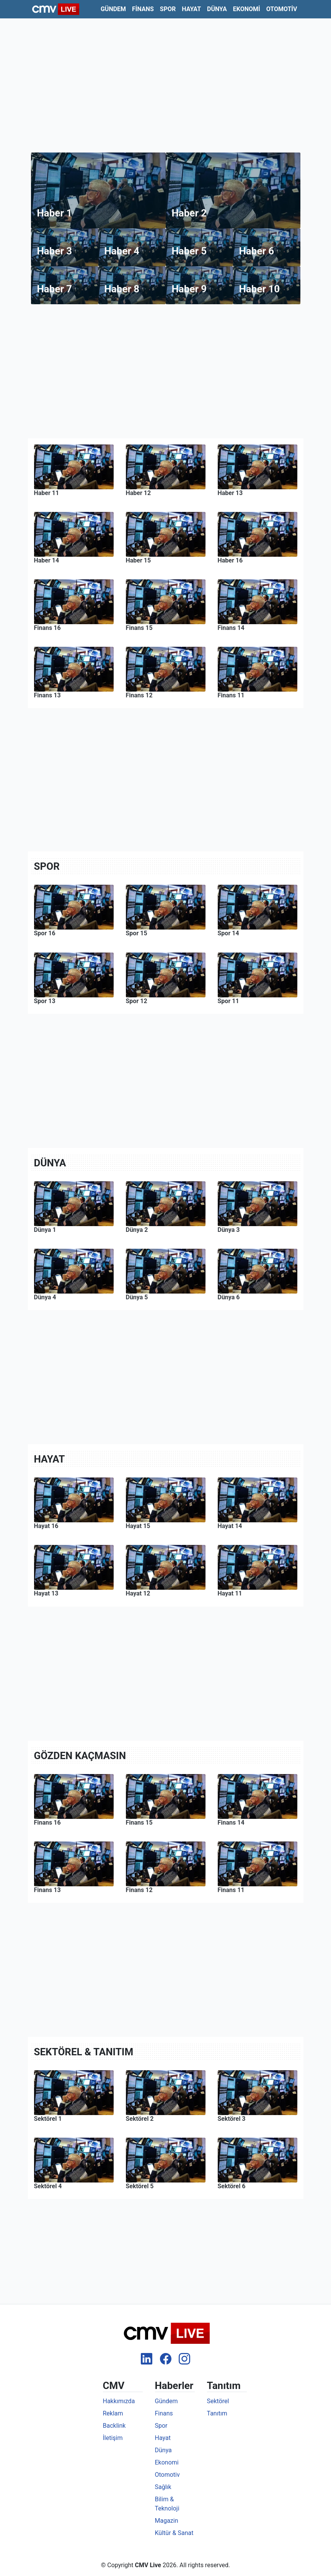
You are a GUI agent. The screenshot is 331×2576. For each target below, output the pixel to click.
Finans (143, 9)
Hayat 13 (46, 1593)
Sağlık (163, 2487)
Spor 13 (44, 1001)
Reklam (113, 2413)
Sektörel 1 (48, 2118)
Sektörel (218, 2401)
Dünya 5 (137, 1297)
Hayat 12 (138, 1593)
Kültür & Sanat (174, 2533)
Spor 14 (228, 933)
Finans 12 (139, 1890)
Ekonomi (246, 9)
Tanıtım (217, 2413)
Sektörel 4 (48, 2186)
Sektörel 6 (232, 2186)
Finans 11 (231, 1890)
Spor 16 (44, 933)
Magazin (166, 2520)
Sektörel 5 (140, 2186)
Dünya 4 (45, 1297)
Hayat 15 (138, 1526)
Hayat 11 (230, 1593)
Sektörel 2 (140, 2118)
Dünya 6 (229, 1297)
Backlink (114, 2425)
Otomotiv (281, 9)
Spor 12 (136, 1001)
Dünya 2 (137, 1229)
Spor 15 (136, 933)
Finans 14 (231, 1822)
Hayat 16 (46, 1526)
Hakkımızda (119, 2401)
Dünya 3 (229, 1229)
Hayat (191, 9)
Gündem (113, 9)
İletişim (113, 2438)
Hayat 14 (230, 1526)
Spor (168, 9)
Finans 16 (47, 1822)
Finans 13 (47, 1890)
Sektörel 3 (232, 2118)
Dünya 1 (45, 1229)
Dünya (217, 9)
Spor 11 (228, 1001)
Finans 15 (139, 1822)
